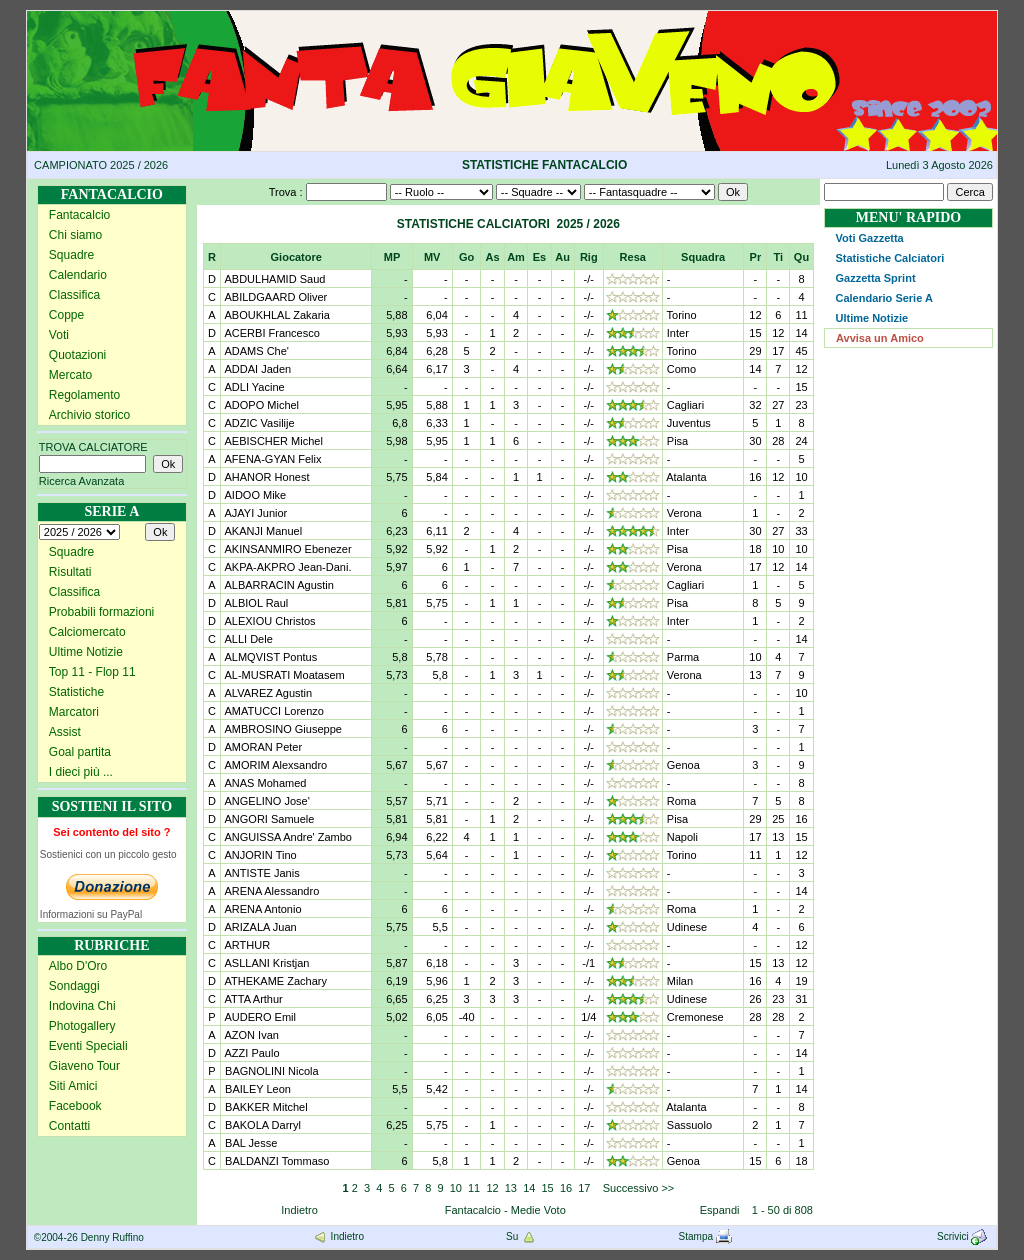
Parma (683, 657)
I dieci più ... (81, 772)
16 (566, 1188)
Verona (684, 513)
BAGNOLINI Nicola (270, 1071)
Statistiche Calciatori (889, 258)
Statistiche (76, 692)
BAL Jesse (249, 1143)
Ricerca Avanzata (81, 481)
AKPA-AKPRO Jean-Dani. (286, 567)
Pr (756, 257)
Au (562, 257)
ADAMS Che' (255, 351)
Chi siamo (75, 235)
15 (548, 1188)
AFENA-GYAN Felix (271, 459)
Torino (682, 315)
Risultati (70, 572)
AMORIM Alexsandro (274, 765)
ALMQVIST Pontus (269, 657)
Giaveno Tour (84, 1066)
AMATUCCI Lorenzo (273, 711)
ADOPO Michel (260, 405)
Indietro (299, 1210)
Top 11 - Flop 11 (92, 672)
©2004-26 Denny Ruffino (89, 1237)
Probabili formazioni (101, 612)
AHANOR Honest (265, 477)
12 (492, 1188)
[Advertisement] (908, 692)
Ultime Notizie (86, 652)
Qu (801, 257)
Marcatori (74, 712)
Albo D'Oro (78, 966)
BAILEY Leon (256, 1089)
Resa (633, 257)
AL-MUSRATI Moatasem (283, 675)
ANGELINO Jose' (266, 801)
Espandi (720, 1210)
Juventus (689, 423)
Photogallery (82, 1026)
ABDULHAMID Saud (273, 279)
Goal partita (80, 752)
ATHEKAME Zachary (274, 981)
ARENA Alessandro (270, 891)
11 (474, 1188)
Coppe (66, 315)
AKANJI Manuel (262, 531)
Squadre (71, 255)
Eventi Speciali (88, 1046)
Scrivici (963, 1236)
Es (539, 257)
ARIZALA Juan (259, 927)
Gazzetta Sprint (875, 278)
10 (456, 1188)
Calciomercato (87, 632)
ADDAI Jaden (256, 369)
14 (529, 1188)
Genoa (683, 765)
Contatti (69, 1126)
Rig (589, 257)
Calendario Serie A (883, 298)
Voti (59, 335)
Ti (779, 257)
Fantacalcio (79, 215)
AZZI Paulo (250, 1053)
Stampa (705, 1236)
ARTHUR (246, 945)
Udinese (687, 927)
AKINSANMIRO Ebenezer (287, 549)
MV (432, 257)
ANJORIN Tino (259, 855)
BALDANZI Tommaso (275, 1161)
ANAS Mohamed (264, 783)
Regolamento (84, 395)
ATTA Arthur (252, 999)
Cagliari (685, 405)
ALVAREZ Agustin (267, 693)
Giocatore (296, 257)
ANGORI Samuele (268, 819)
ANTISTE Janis (261, 873)
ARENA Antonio (262, 909)
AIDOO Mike (254, 495)
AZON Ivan (250, 1035)
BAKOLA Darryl (261, 1125)
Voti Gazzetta (869, 238)
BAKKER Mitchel (265, 1107)
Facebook (75, 1106)
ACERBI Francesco (271, 333)
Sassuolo (689, 1125)
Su (521, 1236)
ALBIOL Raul (255, 603)
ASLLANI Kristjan (265, 963)
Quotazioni (77, 355)
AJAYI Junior (254, 513)
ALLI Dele (247, 639)
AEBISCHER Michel (272, 441)
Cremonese (695, 1017)
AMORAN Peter (262, 747)
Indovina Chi (82, 1006)
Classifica (74, 295)
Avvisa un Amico (880, 338)
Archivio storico (89, 415)
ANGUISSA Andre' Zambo (287, 837)
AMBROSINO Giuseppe (282, 729)
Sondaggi (74, 986)
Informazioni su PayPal (91, 914)
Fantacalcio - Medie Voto (505, 1210)
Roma (681, 801)
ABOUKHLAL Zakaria (276, 315)
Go (466, 257)
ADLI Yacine (253, 387)
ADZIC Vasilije (258, 423)
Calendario (78, 275)
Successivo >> (637, 1188)
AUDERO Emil (259, 1017)
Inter (678, 333)
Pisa (677, 441)
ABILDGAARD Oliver (274, 297)
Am (516, 257)
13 (511, 1188)
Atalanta (686, 477)
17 (584, 1188)
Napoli (682, 837)
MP (392, 257)
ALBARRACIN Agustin (278, 585)
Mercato (70, 375)
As (492, 257)
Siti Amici (73, 1086)
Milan (680, 981)
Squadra (703, 257)
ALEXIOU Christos (269, 621)
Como (681, 369)
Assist (65, 732)
